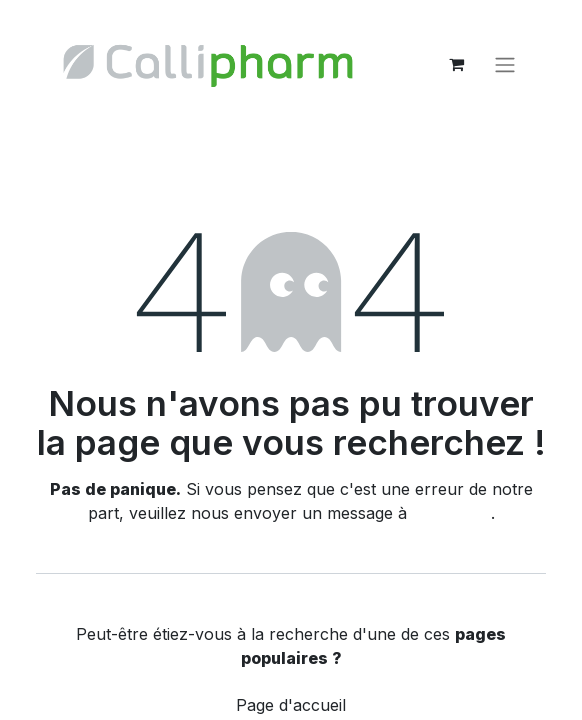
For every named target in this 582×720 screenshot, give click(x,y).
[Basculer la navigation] (505, 64)
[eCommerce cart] (456, 64)
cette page (451, 513)
